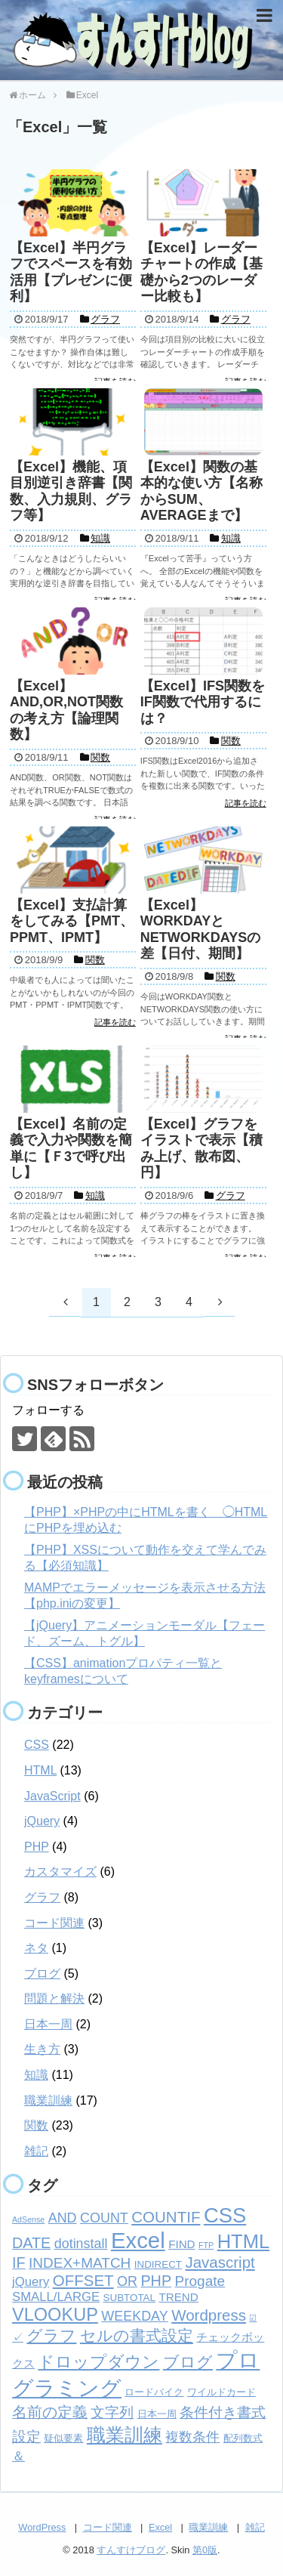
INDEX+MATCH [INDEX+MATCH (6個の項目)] (80, 2263)
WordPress (42, 2527)
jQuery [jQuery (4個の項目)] (30, 2282)
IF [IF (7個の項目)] (19, 2262)
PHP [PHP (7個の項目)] (155, 2280)
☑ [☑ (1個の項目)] (253, 2317)
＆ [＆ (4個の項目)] (18, 2456)
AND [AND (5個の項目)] (62, 2217)
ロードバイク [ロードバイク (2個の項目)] (154, 2392)
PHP (36, 1846)
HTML (40, 1770)
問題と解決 (54, 1998)
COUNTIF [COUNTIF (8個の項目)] (165, 2216)
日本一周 (48, 2024)
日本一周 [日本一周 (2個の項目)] (157, 2414)
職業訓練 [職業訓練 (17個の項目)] (124, 2434)
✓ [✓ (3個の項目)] (17, 2336)
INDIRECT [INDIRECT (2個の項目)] (158, 2264)
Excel (160, 2527)
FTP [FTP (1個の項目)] (206, 2245)
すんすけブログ (131, 2550)
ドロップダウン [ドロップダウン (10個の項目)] (98, 2361)
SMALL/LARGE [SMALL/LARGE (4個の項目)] (56, 2297)
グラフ (42, 1897)
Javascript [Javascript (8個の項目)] (219, 2262)
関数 (36, 2125)
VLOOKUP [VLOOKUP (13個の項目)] (55, 2314)
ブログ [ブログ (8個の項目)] (188, 2362)
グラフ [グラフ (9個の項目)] (51, 2336)
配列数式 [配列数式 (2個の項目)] (243, 2438)
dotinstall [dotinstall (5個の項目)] (81, 2243)
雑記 (36, 2151)
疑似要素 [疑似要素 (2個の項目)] (63, 2438)
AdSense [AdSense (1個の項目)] (28, 2219)
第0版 (204, 2550)
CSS (36, 1744)
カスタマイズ (60, 1871)
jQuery (42, 1821)
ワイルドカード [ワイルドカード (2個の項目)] (221, 2392)
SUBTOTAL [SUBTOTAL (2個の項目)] (129, 2297)
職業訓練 (48, 2100)
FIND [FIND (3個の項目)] (181, 2244)
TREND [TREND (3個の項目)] (178, 2296)
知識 (36, 2074)
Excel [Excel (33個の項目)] (138, 2240)
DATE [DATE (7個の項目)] (31, 2243)
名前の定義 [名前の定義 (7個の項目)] (50, 2412)
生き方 (42, 2049)
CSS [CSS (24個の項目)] (225, 2215)
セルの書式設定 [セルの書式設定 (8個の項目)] (136, 2335)
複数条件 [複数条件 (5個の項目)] (192, 2437)
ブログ (42, 1973)
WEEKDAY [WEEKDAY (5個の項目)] (134, 2316)
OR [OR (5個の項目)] (127, 2281)
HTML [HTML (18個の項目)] (243, 2241)
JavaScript (52, 1796)
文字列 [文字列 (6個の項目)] (112, 2412)
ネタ (36, 1947)
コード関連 (54, 1923)
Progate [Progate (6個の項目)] (200, 2281)
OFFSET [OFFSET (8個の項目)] (83, 2280)
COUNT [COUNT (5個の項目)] (104, 2217)
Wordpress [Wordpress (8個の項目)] (208, 2315)
